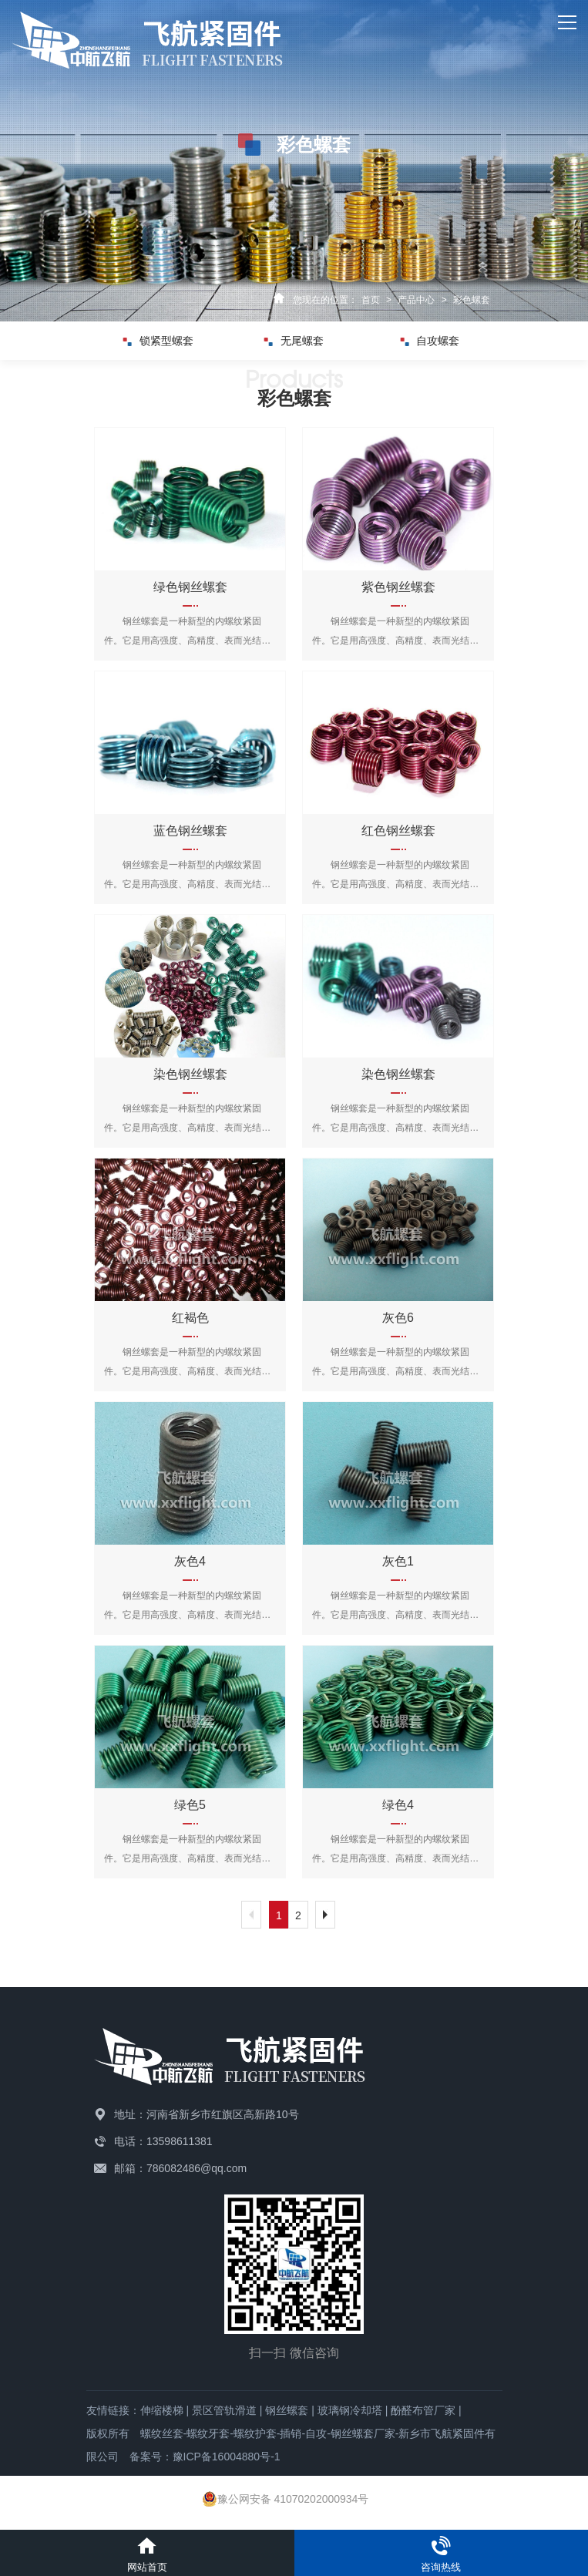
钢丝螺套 (286, 2410)
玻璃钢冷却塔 (350, 2410)
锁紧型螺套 (158, 340)
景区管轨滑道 (224, 2410)
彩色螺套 (471, 299)
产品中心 (416, 299)
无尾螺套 (294, 340)
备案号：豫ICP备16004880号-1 (205, 2456)
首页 (370, 299)
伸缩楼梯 (161, 2410)
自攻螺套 (429, 340)
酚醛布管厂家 (423, 2410)
